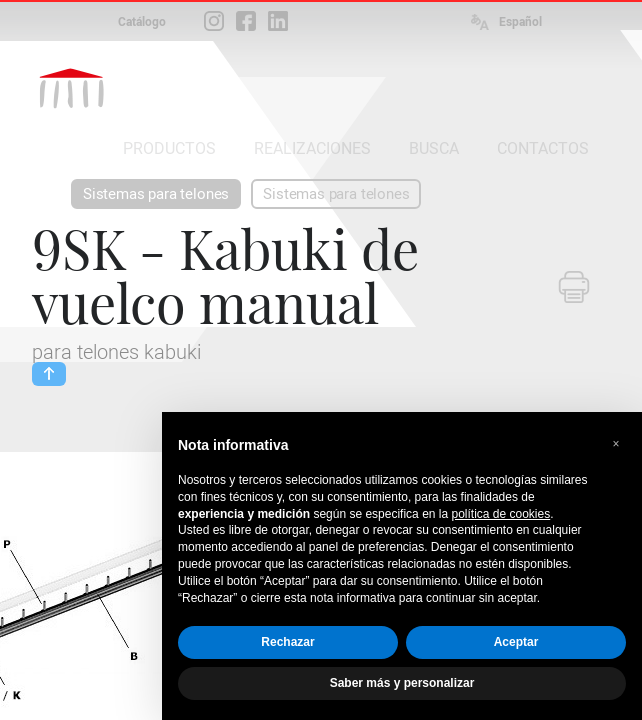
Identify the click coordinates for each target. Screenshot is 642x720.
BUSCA (434, 148)
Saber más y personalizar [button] (402, 683)
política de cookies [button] (500, 514)
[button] (616, 444)
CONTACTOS (543, 148)
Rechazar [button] (287, 642)
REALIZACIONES (312, 148)
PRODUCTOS (169, 148)
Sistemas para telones (156, 194)
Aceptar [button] (516, 642)
